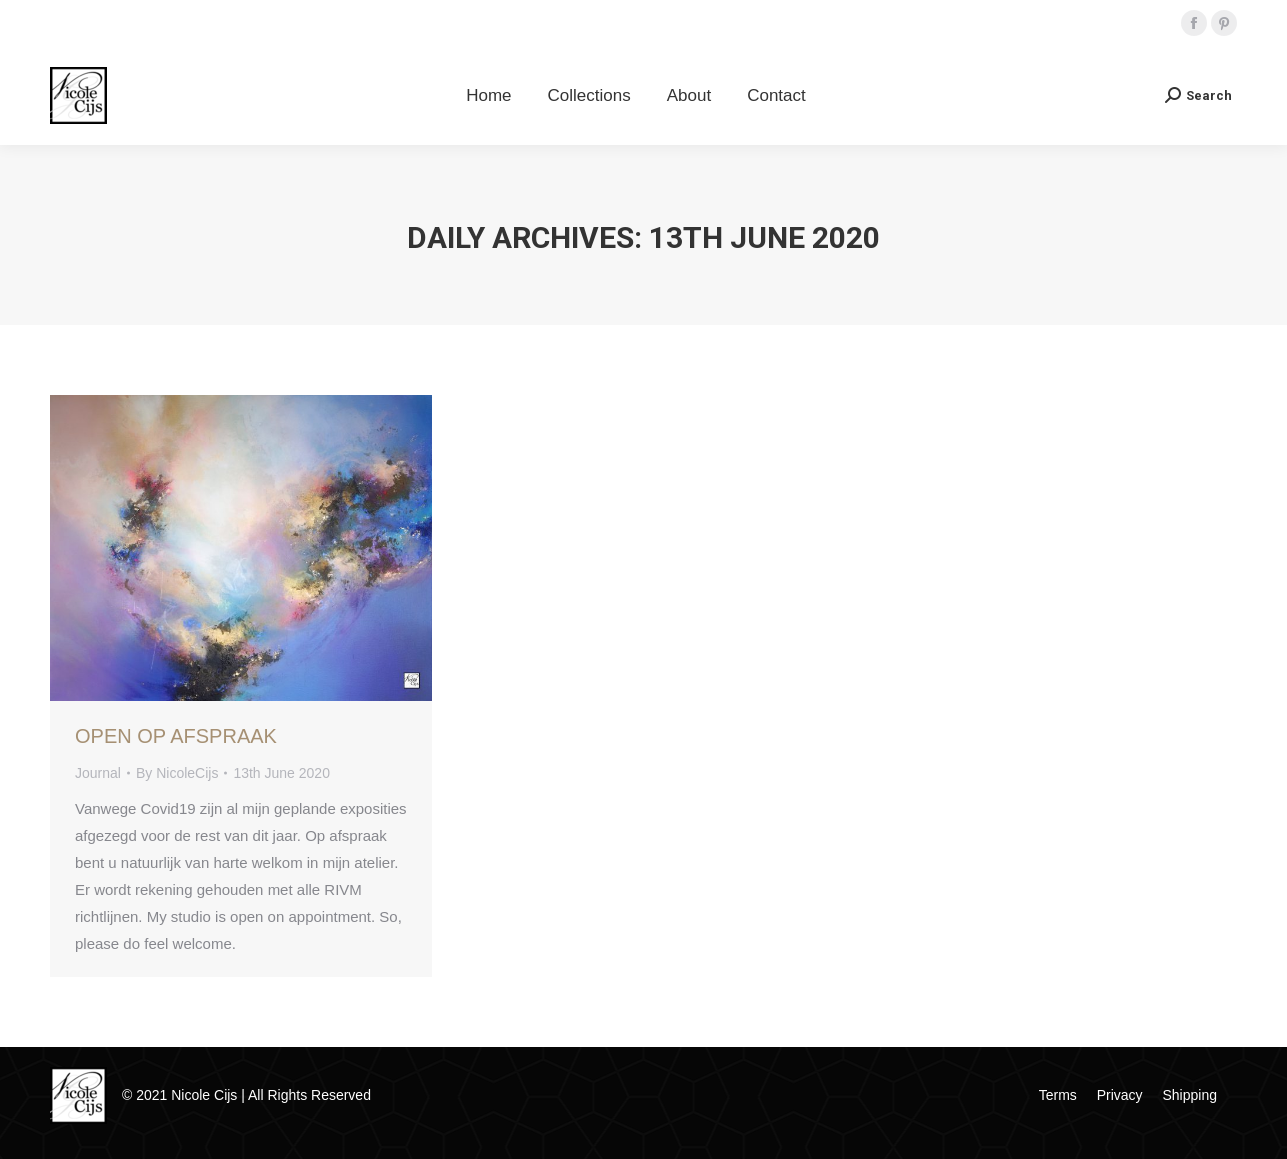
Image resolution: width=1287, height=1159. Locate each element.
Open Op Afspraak (176, 736)
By (177, 773)
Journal (98, 773)
